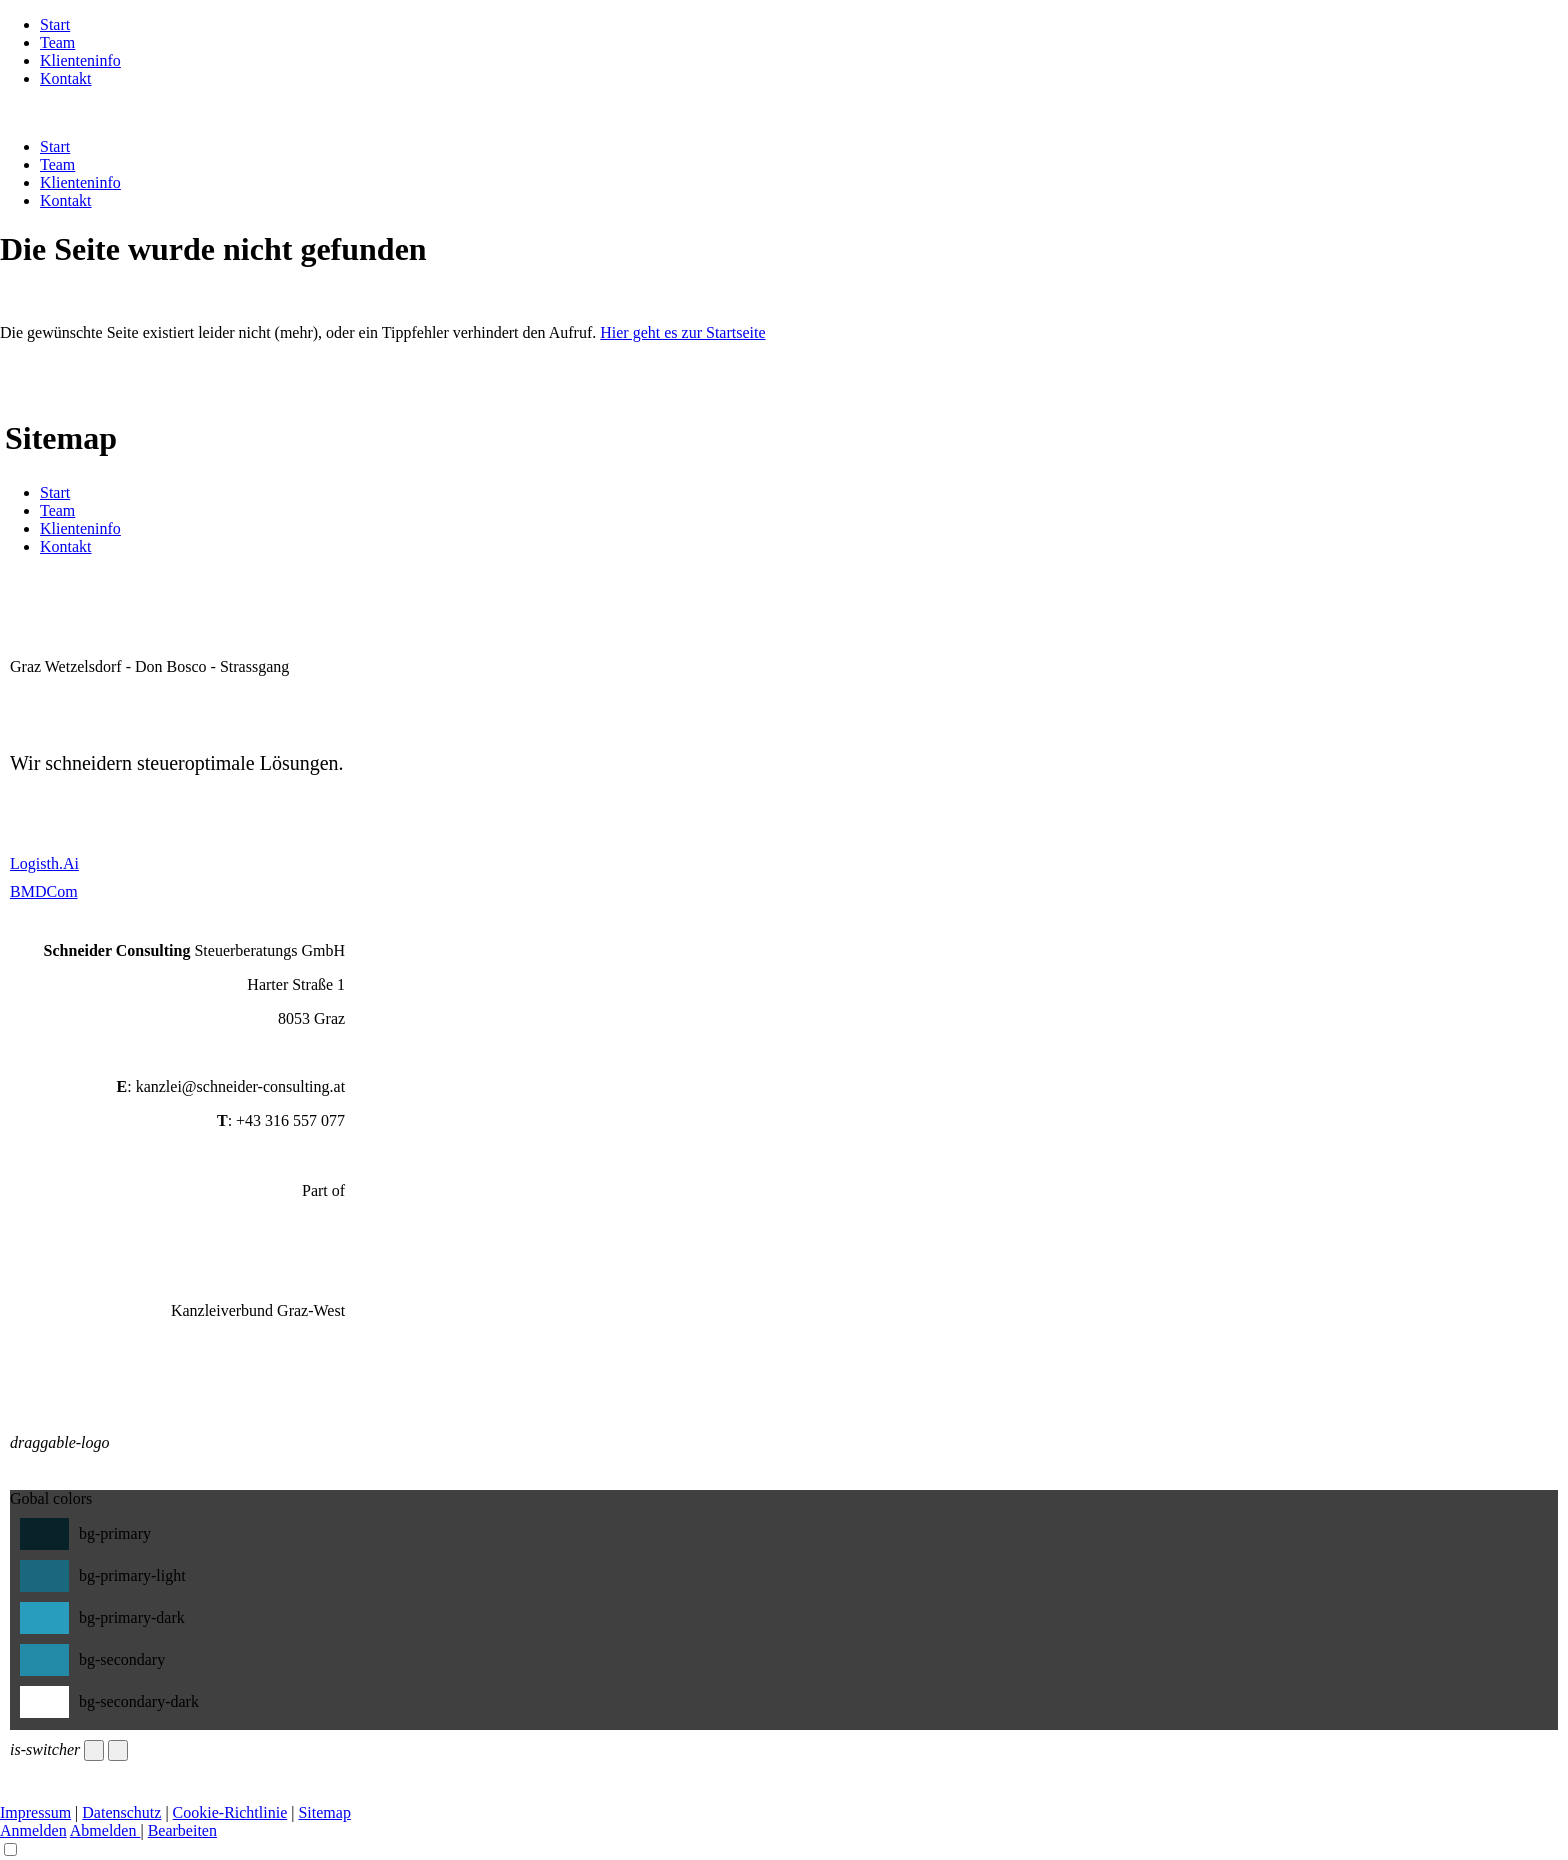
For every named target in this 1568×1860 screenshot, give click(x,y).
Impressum (35, 1812)
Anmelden (33, 1830)
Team (57, 42)
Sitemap (324, 1812)
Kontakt (66, 78)
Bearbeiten (182, 1830)
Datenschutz (121, 1812)
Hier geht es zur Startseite (682, 332)
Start (55, 24)
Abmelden (105, 1830)
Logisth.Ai (44, 863)
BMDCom (44, 891)
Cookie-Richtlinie (230, 1812)
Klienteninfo (80, 60)
